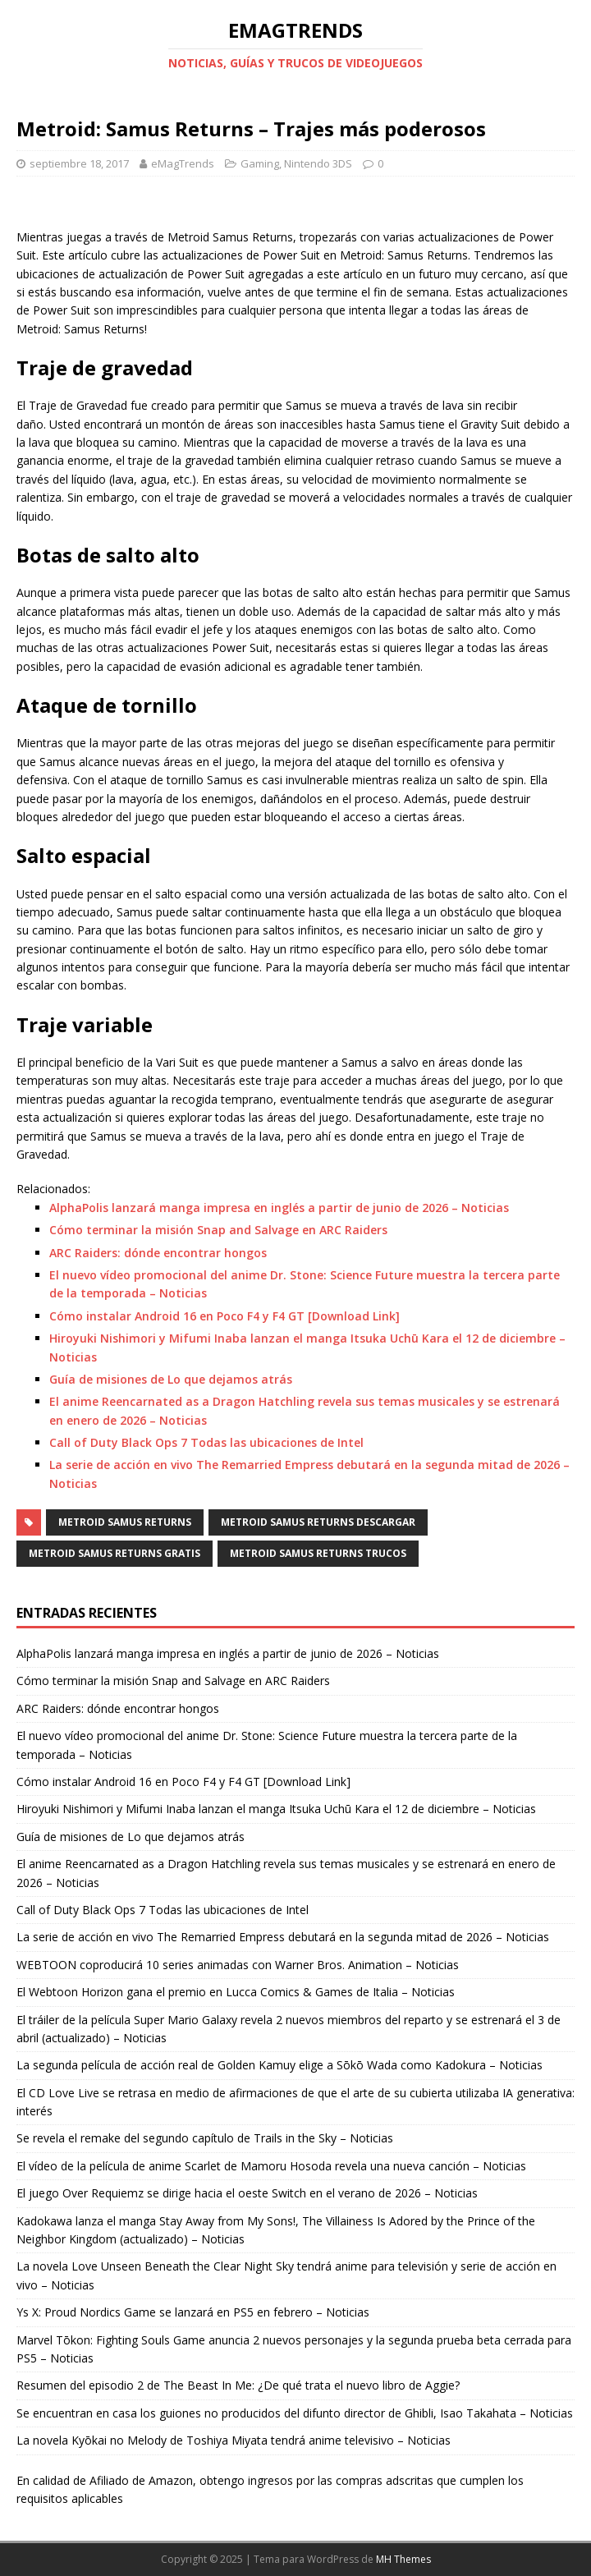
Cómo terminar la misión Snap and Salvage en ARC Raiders (218, 1229)
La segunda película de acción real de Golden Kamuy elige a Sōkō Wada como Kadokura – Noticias (279, 2065)
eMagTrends (182, 163)
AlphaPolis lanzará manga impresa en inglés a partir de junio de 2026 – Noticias (279, 1207)
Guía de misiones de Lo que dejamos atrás (170, 1379)
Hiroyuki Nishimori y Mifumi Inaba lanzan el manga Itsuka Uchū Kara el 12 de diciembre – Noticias (276, 1808)
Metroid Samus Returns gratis (114, 1553)
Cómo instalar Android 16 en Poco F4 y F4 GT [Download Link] (224, 1316)
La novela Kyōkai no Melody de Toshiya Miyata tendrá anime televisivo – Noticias (233, 2440)
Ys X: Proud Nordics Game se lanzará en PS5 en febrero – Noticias (192, 2312)
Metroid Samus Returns (124, 1522)
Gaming (260, 163)
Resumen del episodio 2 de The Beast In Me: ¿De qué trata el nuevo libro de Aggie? (238, 2385)
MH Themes (403, 2559)
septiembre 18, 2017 (79, 163)
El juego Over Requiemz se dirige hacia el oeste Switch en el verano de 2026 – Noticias (247, 2193)
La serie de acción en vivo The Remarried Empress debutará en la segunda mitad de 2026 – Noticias (282, 1937)
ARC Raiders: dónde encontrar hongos (158, 1252)
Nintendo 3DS (318, 163)
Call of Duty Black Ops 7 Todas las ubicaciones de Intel (206, 1442)
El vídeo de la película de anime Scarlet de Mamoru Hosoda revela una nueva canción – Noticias (271, 2166)
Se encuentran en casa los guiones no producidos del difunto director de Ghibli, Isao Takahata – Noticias (294, 2413)
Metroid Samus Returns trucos (318, 1553)
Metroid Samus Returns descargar (318, 1522)
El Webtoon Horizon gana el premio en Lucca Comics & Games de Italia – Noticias (235, 1992)
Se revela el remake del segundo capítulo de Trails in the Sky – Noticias (204, 2138)
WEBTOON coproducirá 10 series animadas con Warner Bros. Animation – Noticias (237, 1964)
